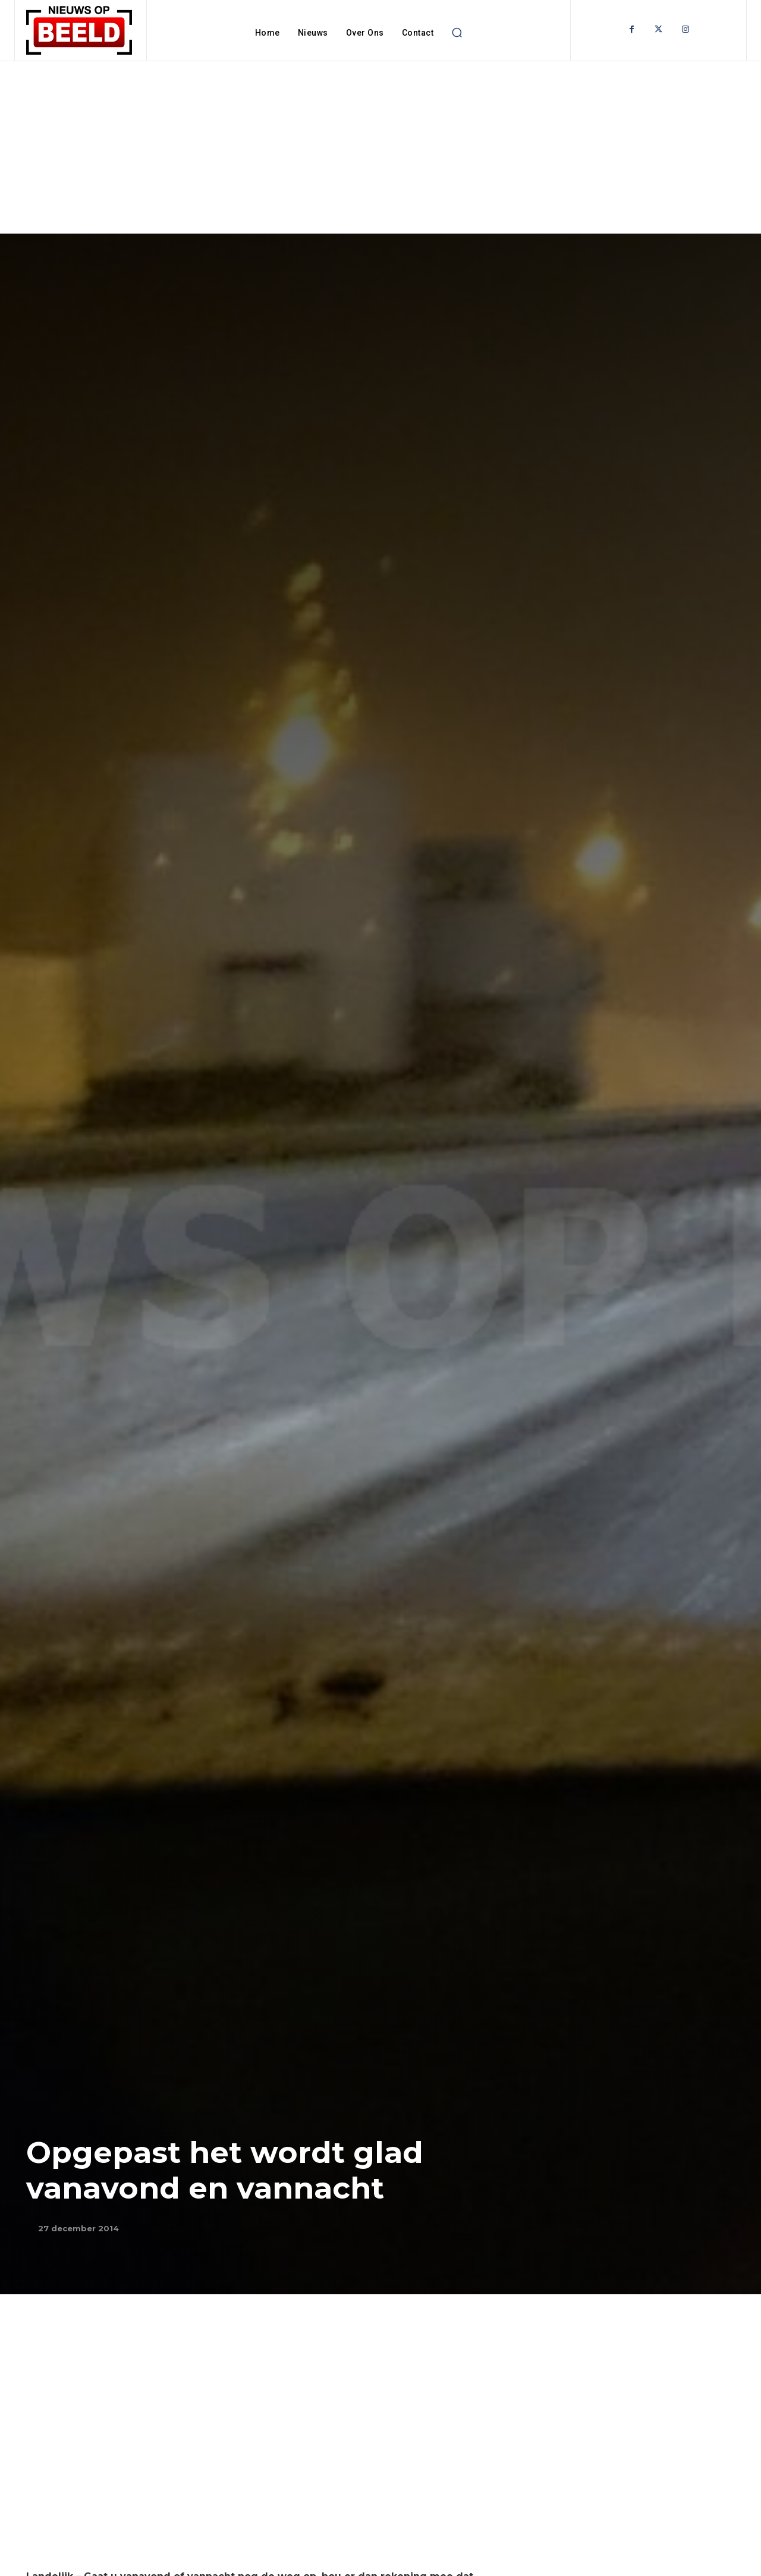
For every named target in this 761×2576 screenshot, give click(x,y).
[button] (456, 32)
